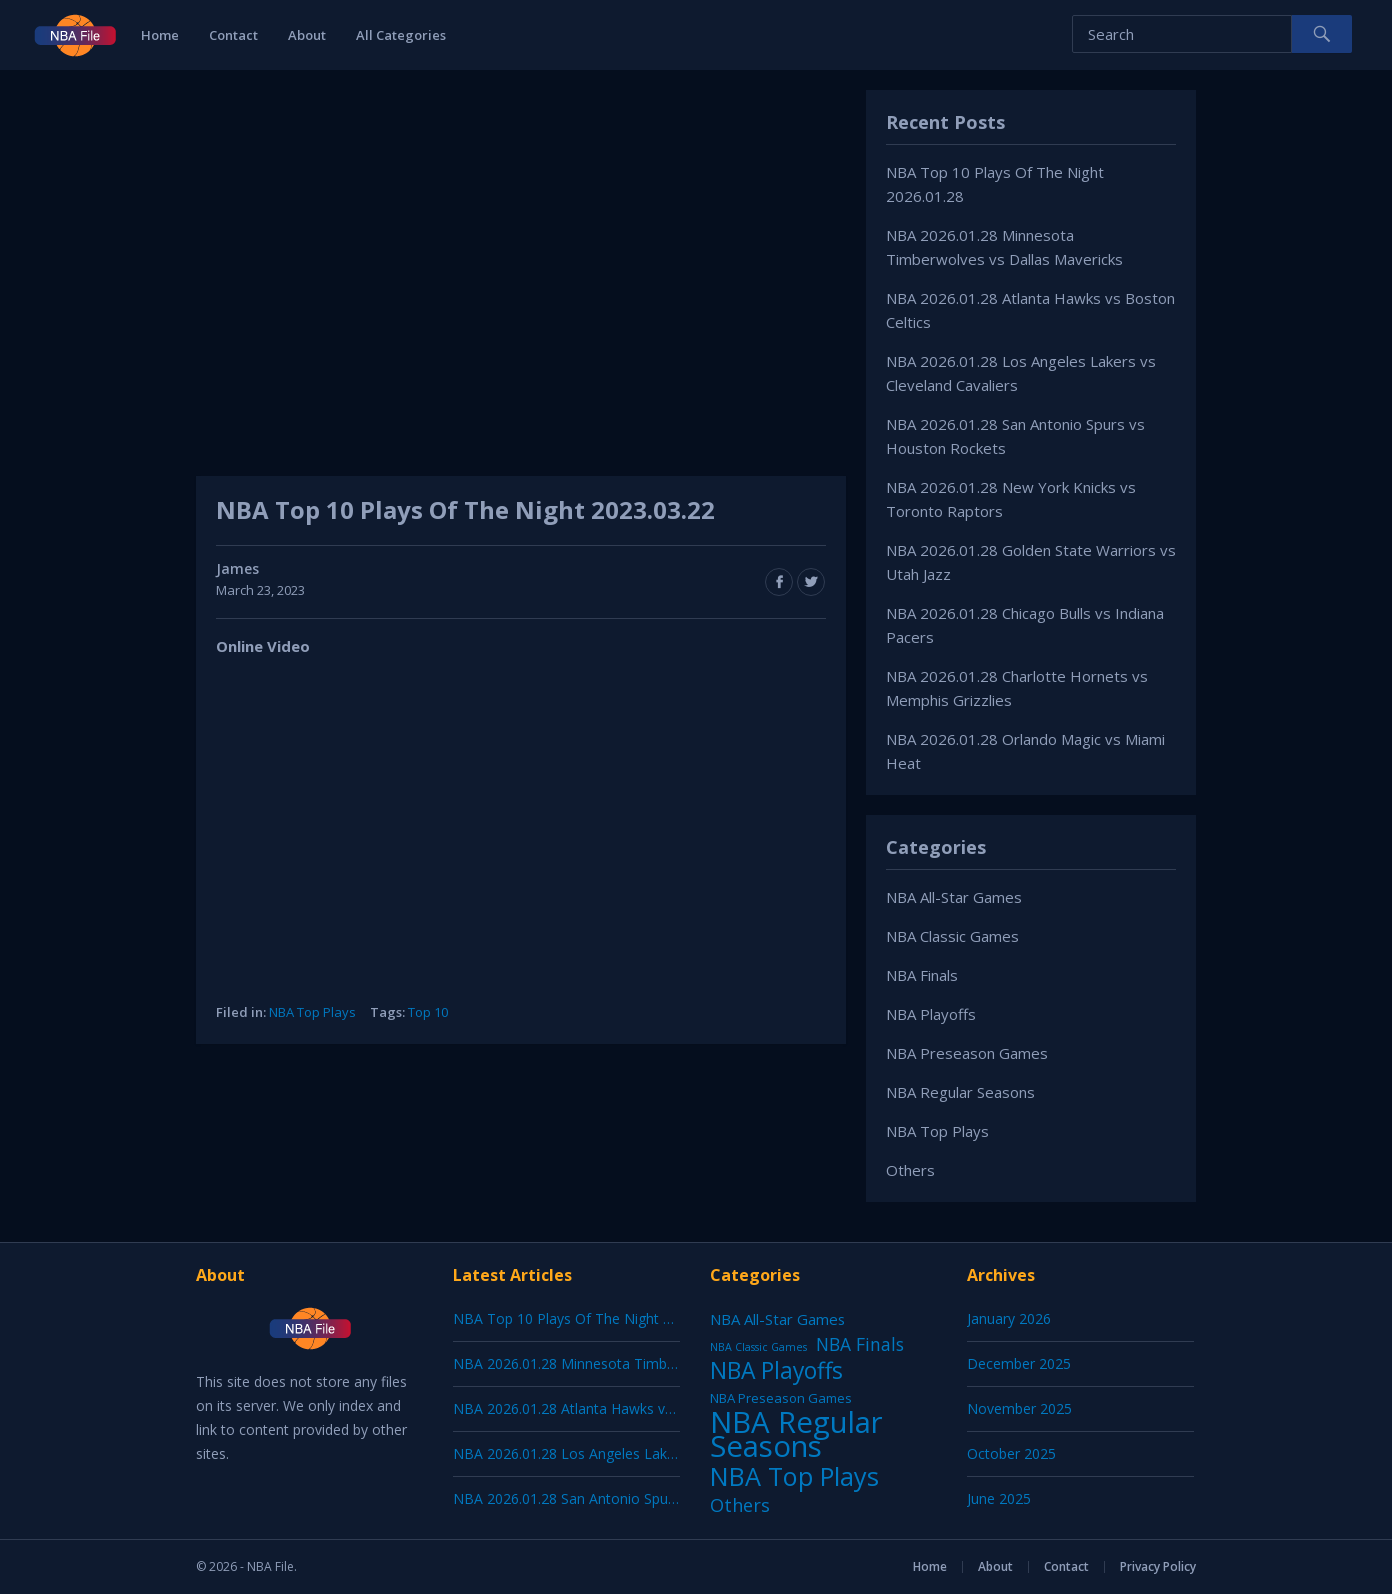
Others (910, 1170)
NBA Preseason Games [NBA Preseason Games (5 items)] (781, 1398)
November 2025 (1019, 1408)
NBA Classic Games (952, 936)
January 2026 (1009, 1318)
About (307, 35)
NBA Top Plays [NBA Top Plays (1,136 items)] (794, 1476)
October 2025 (1011, 1453)
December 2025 (1019, 1363)
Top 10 (428, 1012)
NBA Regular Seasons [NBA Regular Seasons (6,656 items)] (796, 1434)
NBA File (270, 1566)
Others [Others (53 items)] (740, 1505)
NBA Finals (922, 975)
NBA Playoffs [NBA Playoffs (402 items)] (776, 1371)
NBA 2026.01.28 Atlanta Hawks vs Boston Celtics (611, 1408)
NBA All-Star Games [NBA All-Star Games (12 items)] (777, 1319)
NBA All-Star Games (954, 897)
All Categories (401, 35)
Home (160, 35)
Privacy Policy (1158, 1566)
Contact (233, 35)
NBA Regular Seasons (960, 1092)
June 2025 (999, 1498)
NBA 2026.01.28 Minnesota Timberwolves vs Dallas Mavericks (654, 1363)
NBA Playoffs (931, 1014)
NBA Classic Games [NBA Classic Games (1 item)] (758, 1347)
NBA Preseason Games (967, 1053)
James (237, 568)
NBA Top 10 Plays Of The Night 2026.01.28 (593, 1318)
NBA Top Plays (312, 1012)
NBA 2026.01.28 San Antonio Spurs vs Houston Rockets (633, 1498)
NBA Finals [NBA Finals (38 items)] (860, 1344)
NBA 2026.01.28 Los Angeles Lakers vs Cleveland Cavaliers (643, 1453)
